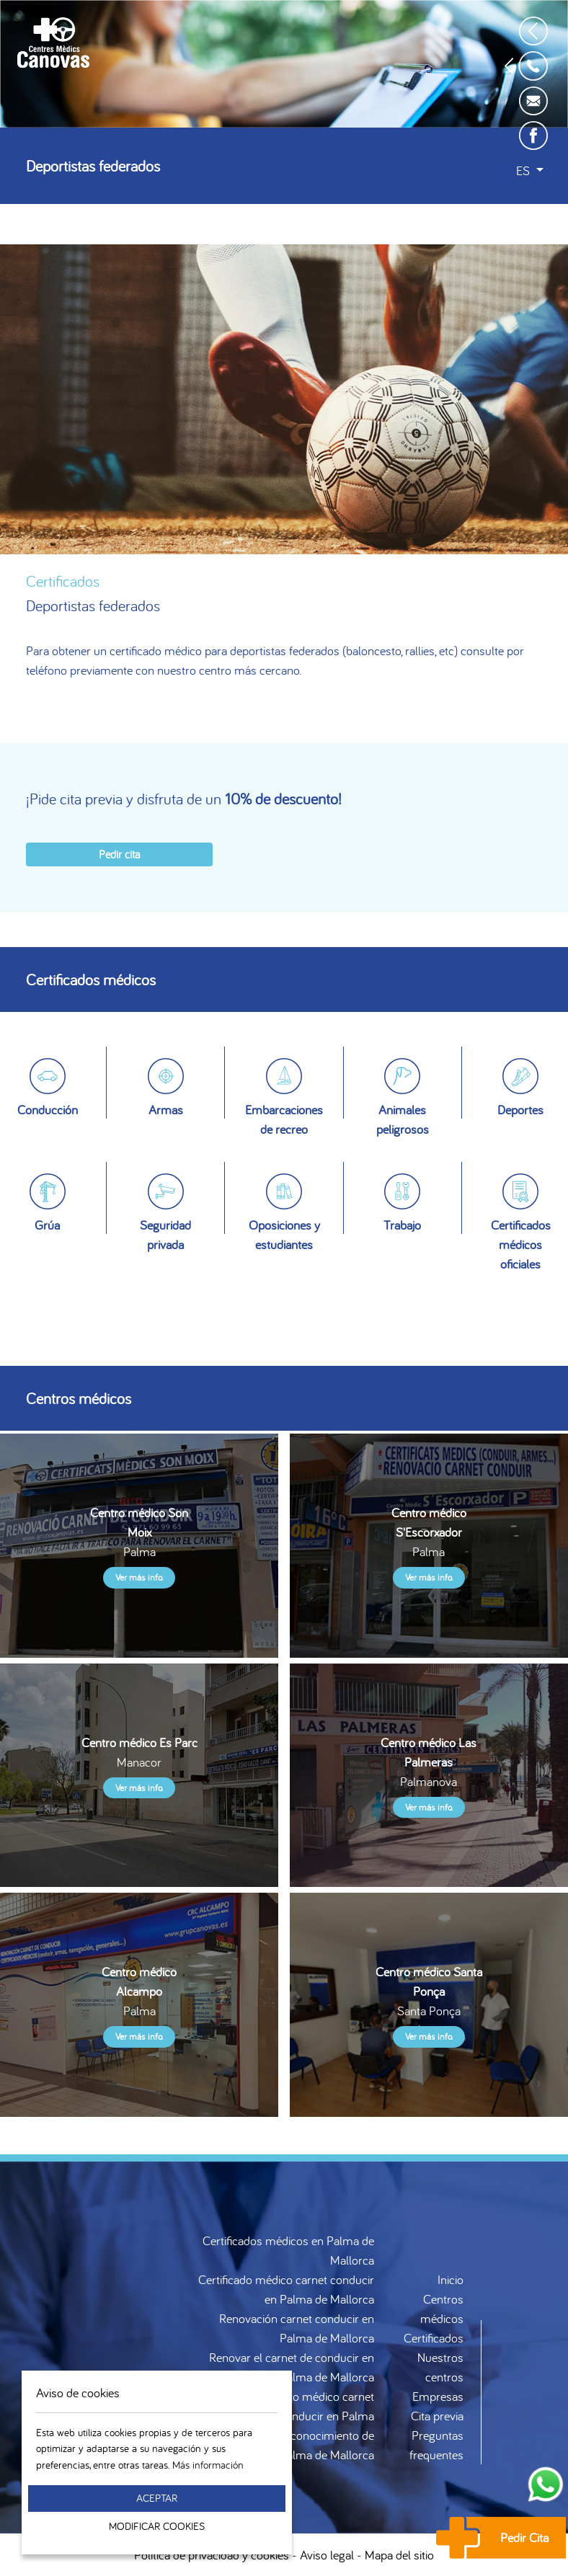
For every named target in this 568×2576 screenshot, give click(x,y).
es (524, 170)
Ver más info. (139, 1577)
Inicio (450, 2279)
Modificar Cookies (157, 2526)
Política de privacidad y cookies (211, 2554)
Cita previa (437, 2415)
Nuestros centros (440, 2367)
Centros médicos (441, 2309)
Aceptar (156, 2498)
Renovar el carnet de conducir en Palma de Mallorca (291, 2367)
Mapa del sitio (399, 2554)
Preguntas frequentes (436, 2445)
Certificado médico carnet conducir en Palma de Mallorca (286, 2289)
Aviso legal (327, 2554)
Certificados (433, 2337)
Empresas (437, 2396)
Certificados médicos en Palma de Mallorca (288, 2250)
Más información (208, 2464)
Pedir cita (119, 854)
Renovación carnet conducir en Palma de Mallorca (296, 2328)
